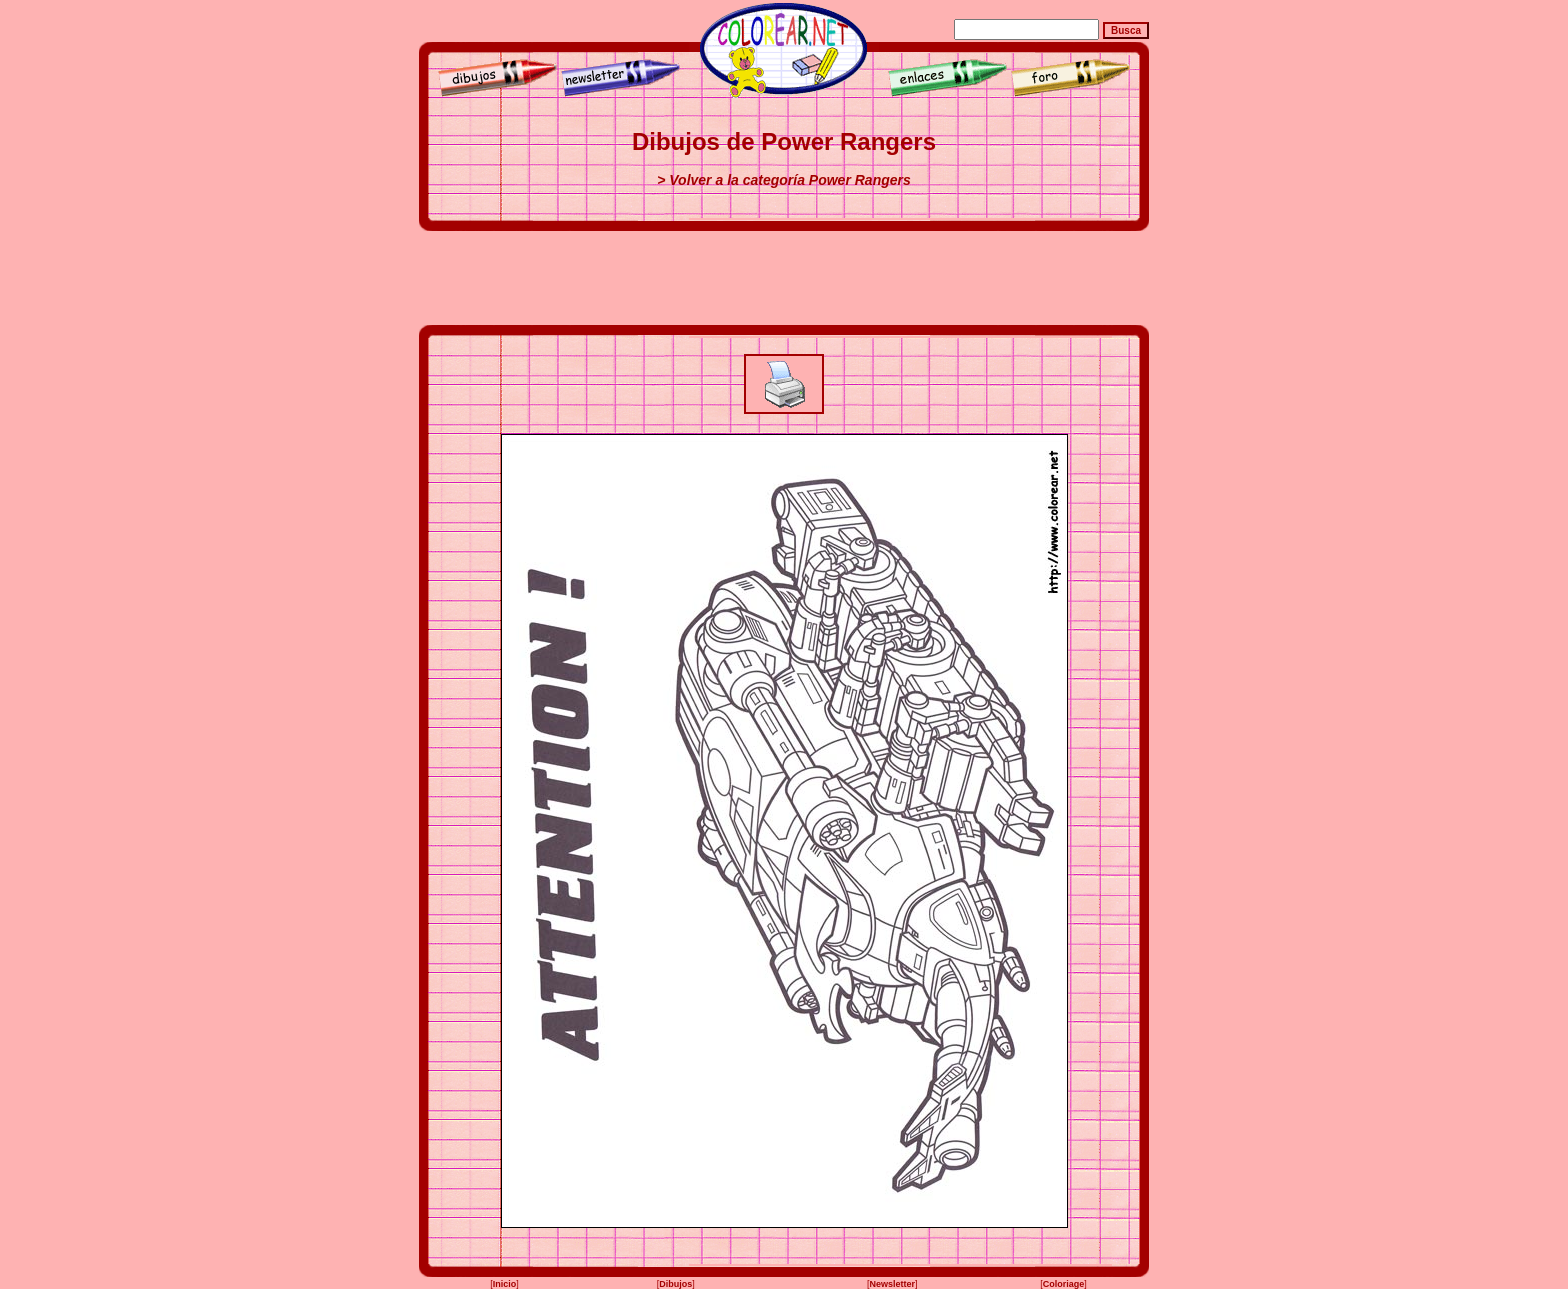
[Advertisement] (784, 278)
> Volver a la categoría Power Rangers (784, 180)
